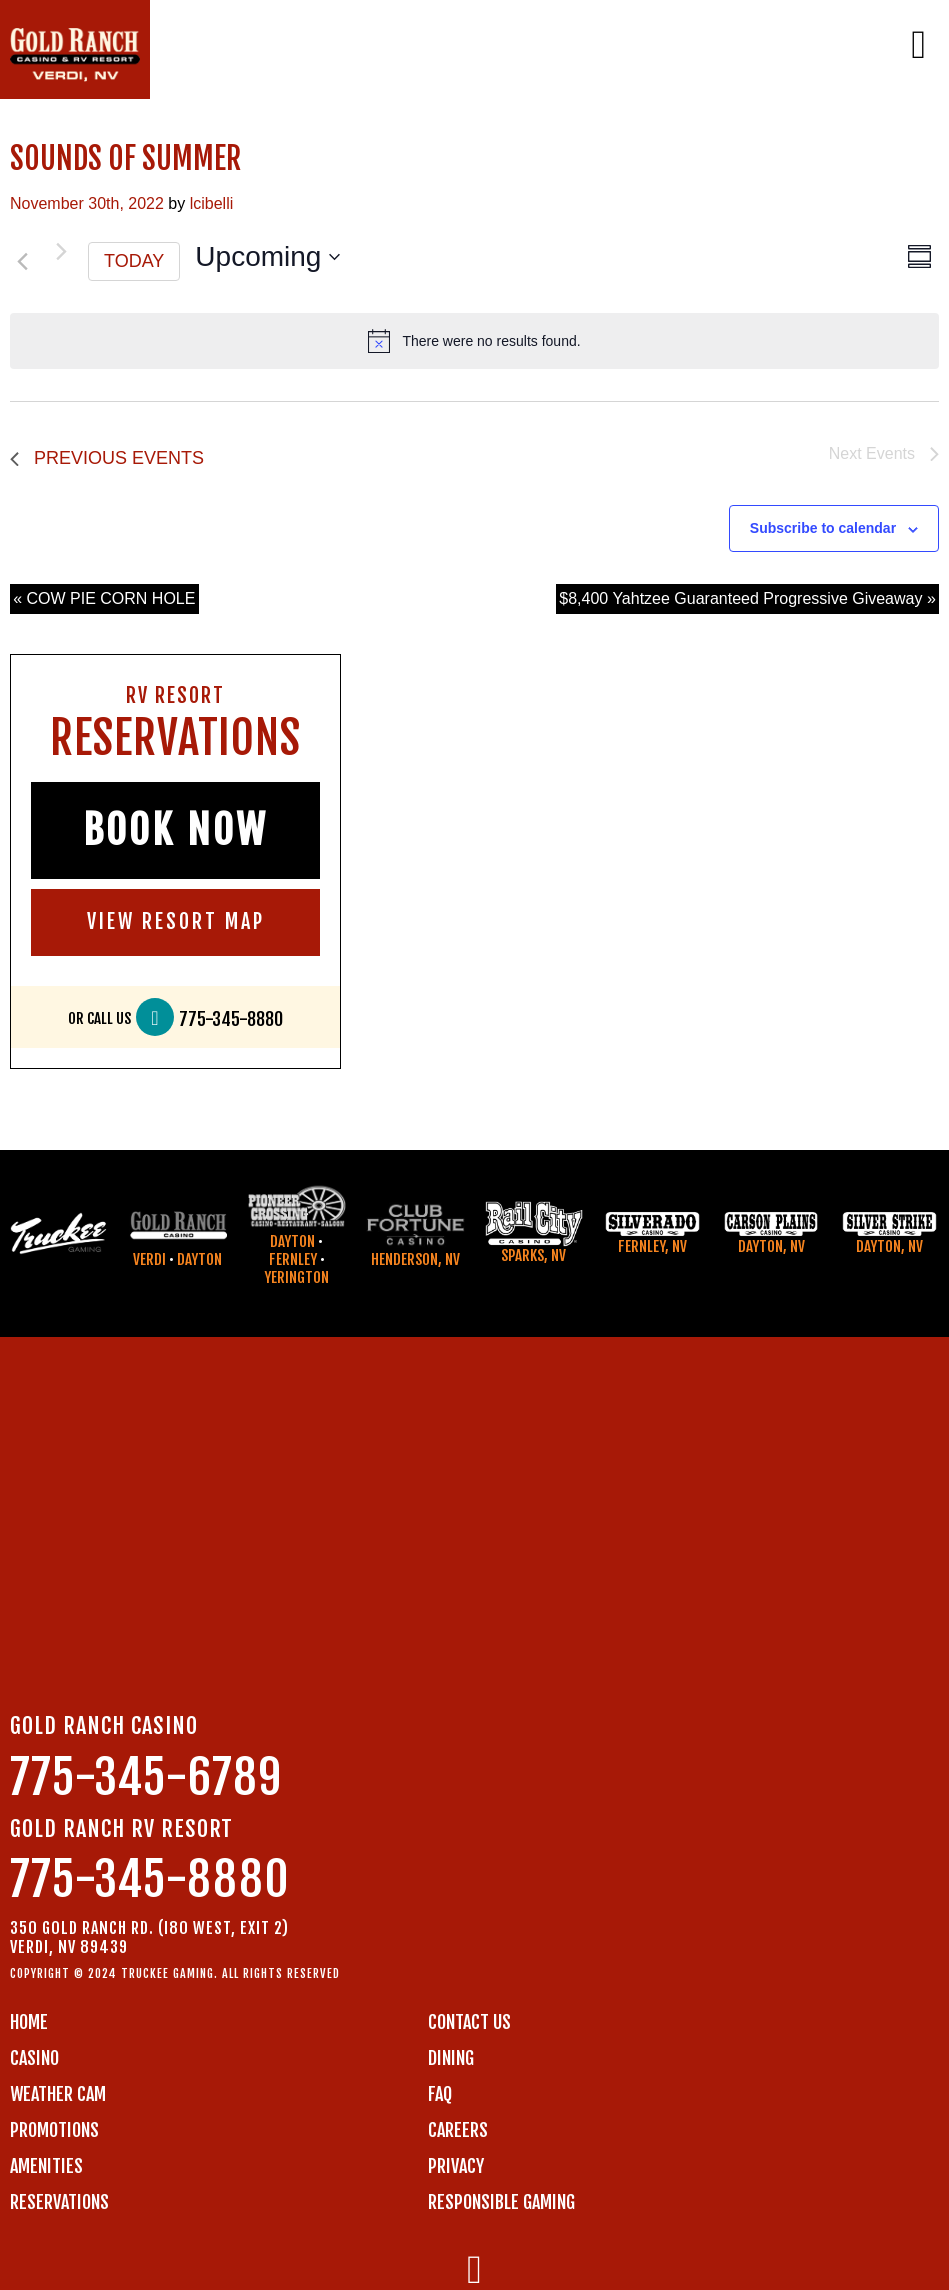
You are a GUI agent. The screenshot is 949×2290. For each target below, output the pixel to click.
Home (29, 2022)
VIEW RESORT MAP (176, 921)
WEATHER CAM (58, 2094)
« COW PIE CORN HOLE (104, 598)
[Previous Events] (22, 262)
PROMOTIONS (54, 2130)
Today (134, 261)
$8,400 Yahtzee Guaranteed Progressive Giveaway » (747, 598)
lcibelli (212, 203)
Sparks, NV (533, 1255)
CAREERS (458, 2130)
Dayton (199, 1259)
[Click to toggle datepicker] (267, 257)
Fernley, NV (652, 1246)
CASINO (34, 2058)
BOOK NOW (175, 830)
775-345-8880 (231, 1019)
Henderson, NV (415, 1259)
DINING (451, 2058)
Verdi (149, 1259)
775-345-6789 (146, 1777)
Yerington (296, 1277)
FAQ (440, 2094)
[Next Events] (61, 252)
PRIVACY (456, 2166)
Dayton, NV (771, 1246)
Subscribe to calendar (823, 528)
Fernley (293, 1259)
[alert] (474, 341)
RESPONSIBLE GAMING (501, 2202)
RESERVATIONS (59, 2202)
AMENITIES (46, 2166)
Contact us (469, 2022)
